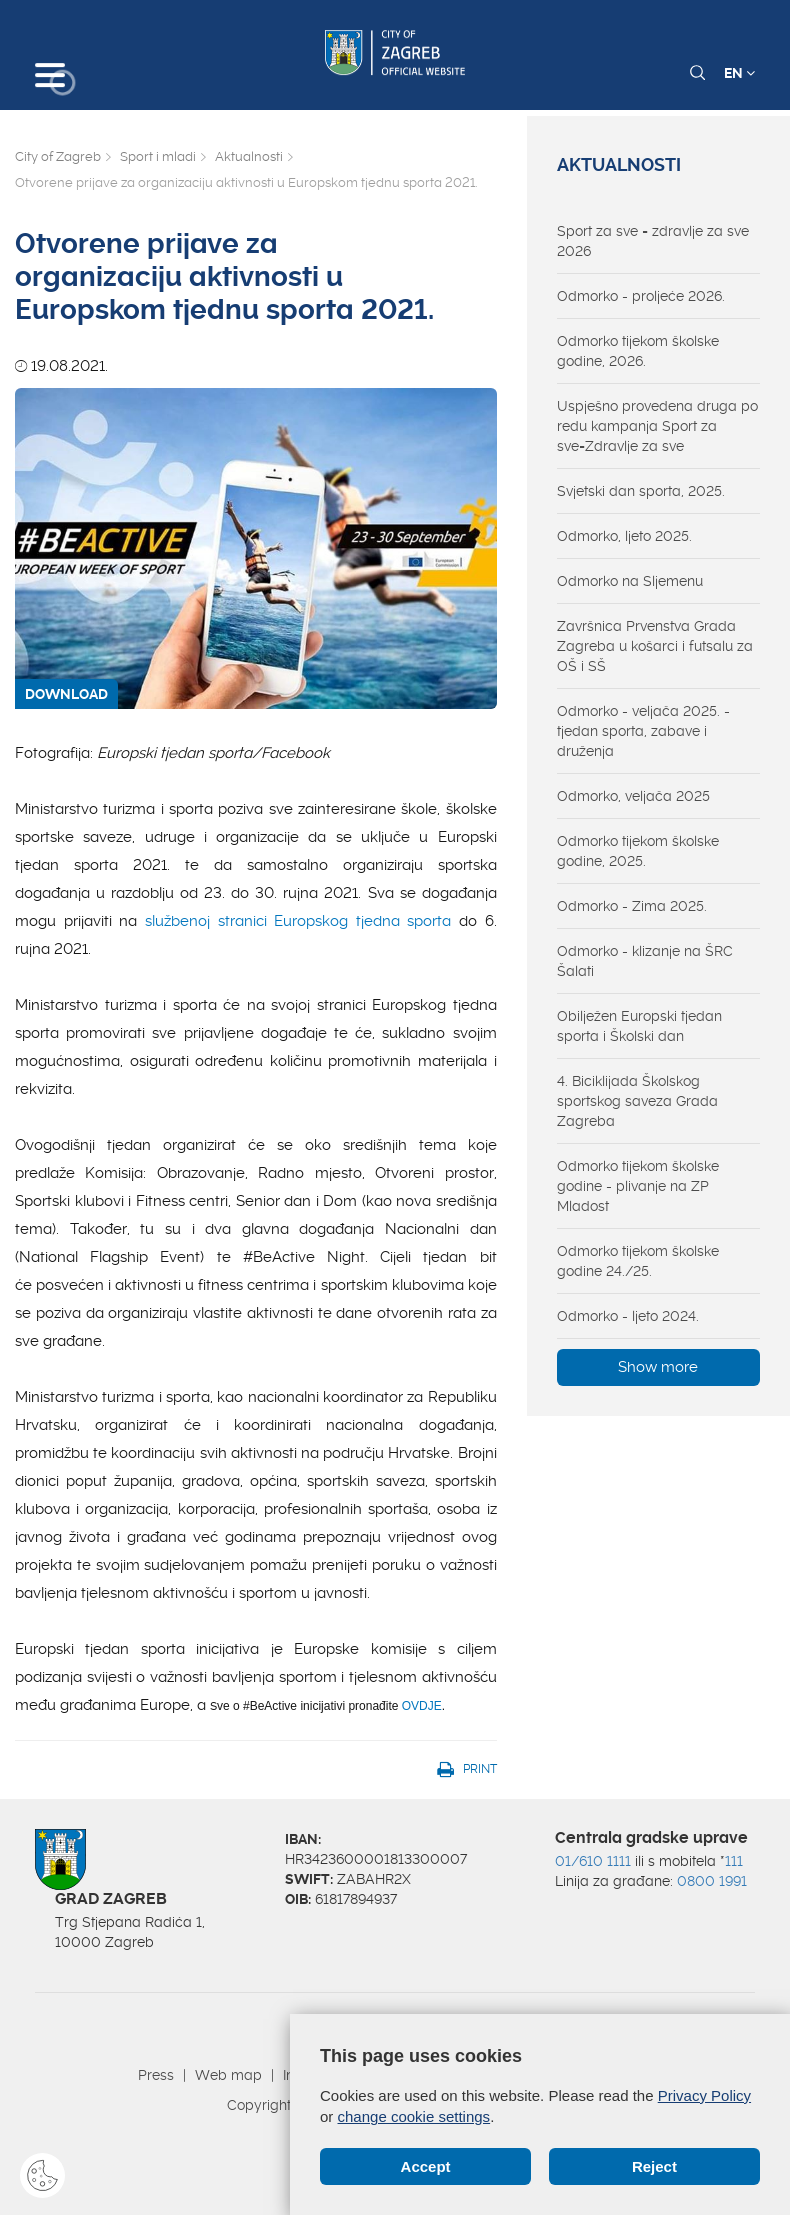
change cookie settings (414, 2116)
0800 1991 (712, 1881)
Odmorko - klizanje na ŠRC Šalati (645, 961)
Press (156, 2075)
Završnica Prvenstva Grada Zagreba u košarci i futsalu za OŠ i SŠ (655, 646)
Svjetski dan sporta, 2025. (641, 491)
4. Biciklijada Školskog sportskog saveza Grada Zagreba (637, 1101)
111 (734, 1861)
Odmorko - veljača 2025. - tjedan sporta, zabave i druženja (643, 731)
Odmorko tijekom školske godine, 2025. (638, 851)
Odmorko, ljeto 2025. (624, 536)
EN (739, 73)
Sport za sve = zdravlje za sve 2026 (653, 241)
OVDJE (422, 1706)
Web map (228, 2075)
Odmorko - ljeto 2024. (628, 1316)
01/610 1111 (593, 1861)
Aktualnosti (249, 156)
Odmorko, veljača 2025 (633, 796)
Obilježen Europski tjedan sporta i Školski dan (639, 1026)
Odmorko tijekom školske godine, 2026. (638, 351)
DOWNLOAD (66, 694)
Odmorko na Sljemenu (630, 581)
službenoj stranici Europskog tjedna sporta (298, 921)
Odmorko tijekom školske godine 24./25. (638, 1261)
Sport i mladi (158, 156)
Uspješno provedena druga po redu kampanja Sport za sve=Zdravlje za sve (657, 426)
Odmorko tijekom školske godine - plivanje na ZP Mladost (638, 1186)
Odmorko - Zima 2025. (632, 906)
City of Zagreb (58, 156)
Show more (658, 1367)
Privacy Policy (704, 2095)
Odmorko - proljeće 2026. (641, 296)
